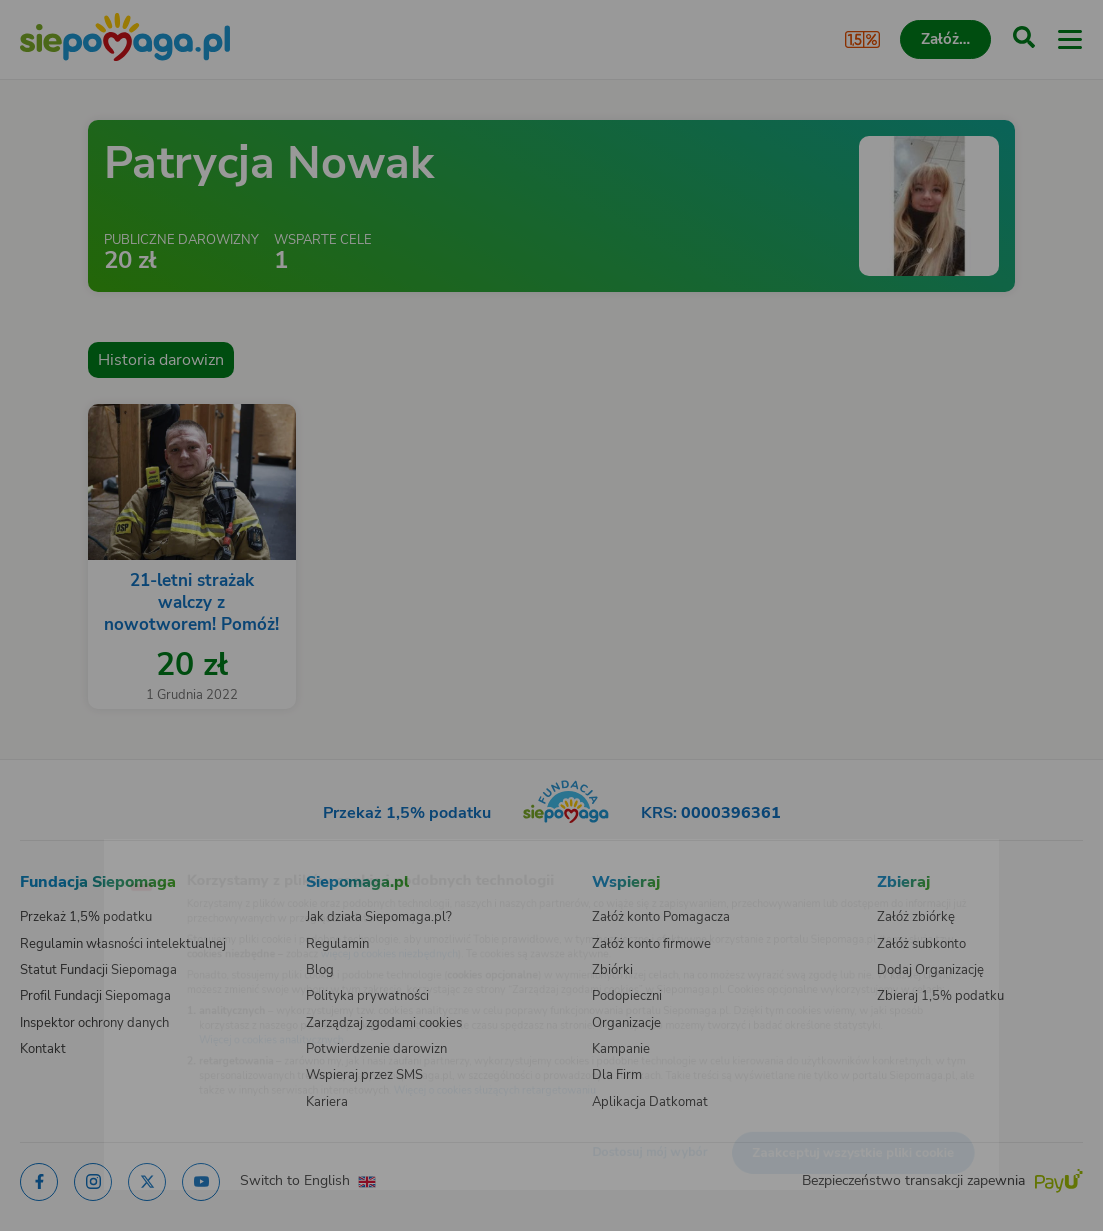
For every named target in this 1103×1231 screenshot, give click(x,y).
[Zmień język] (56, 854)
